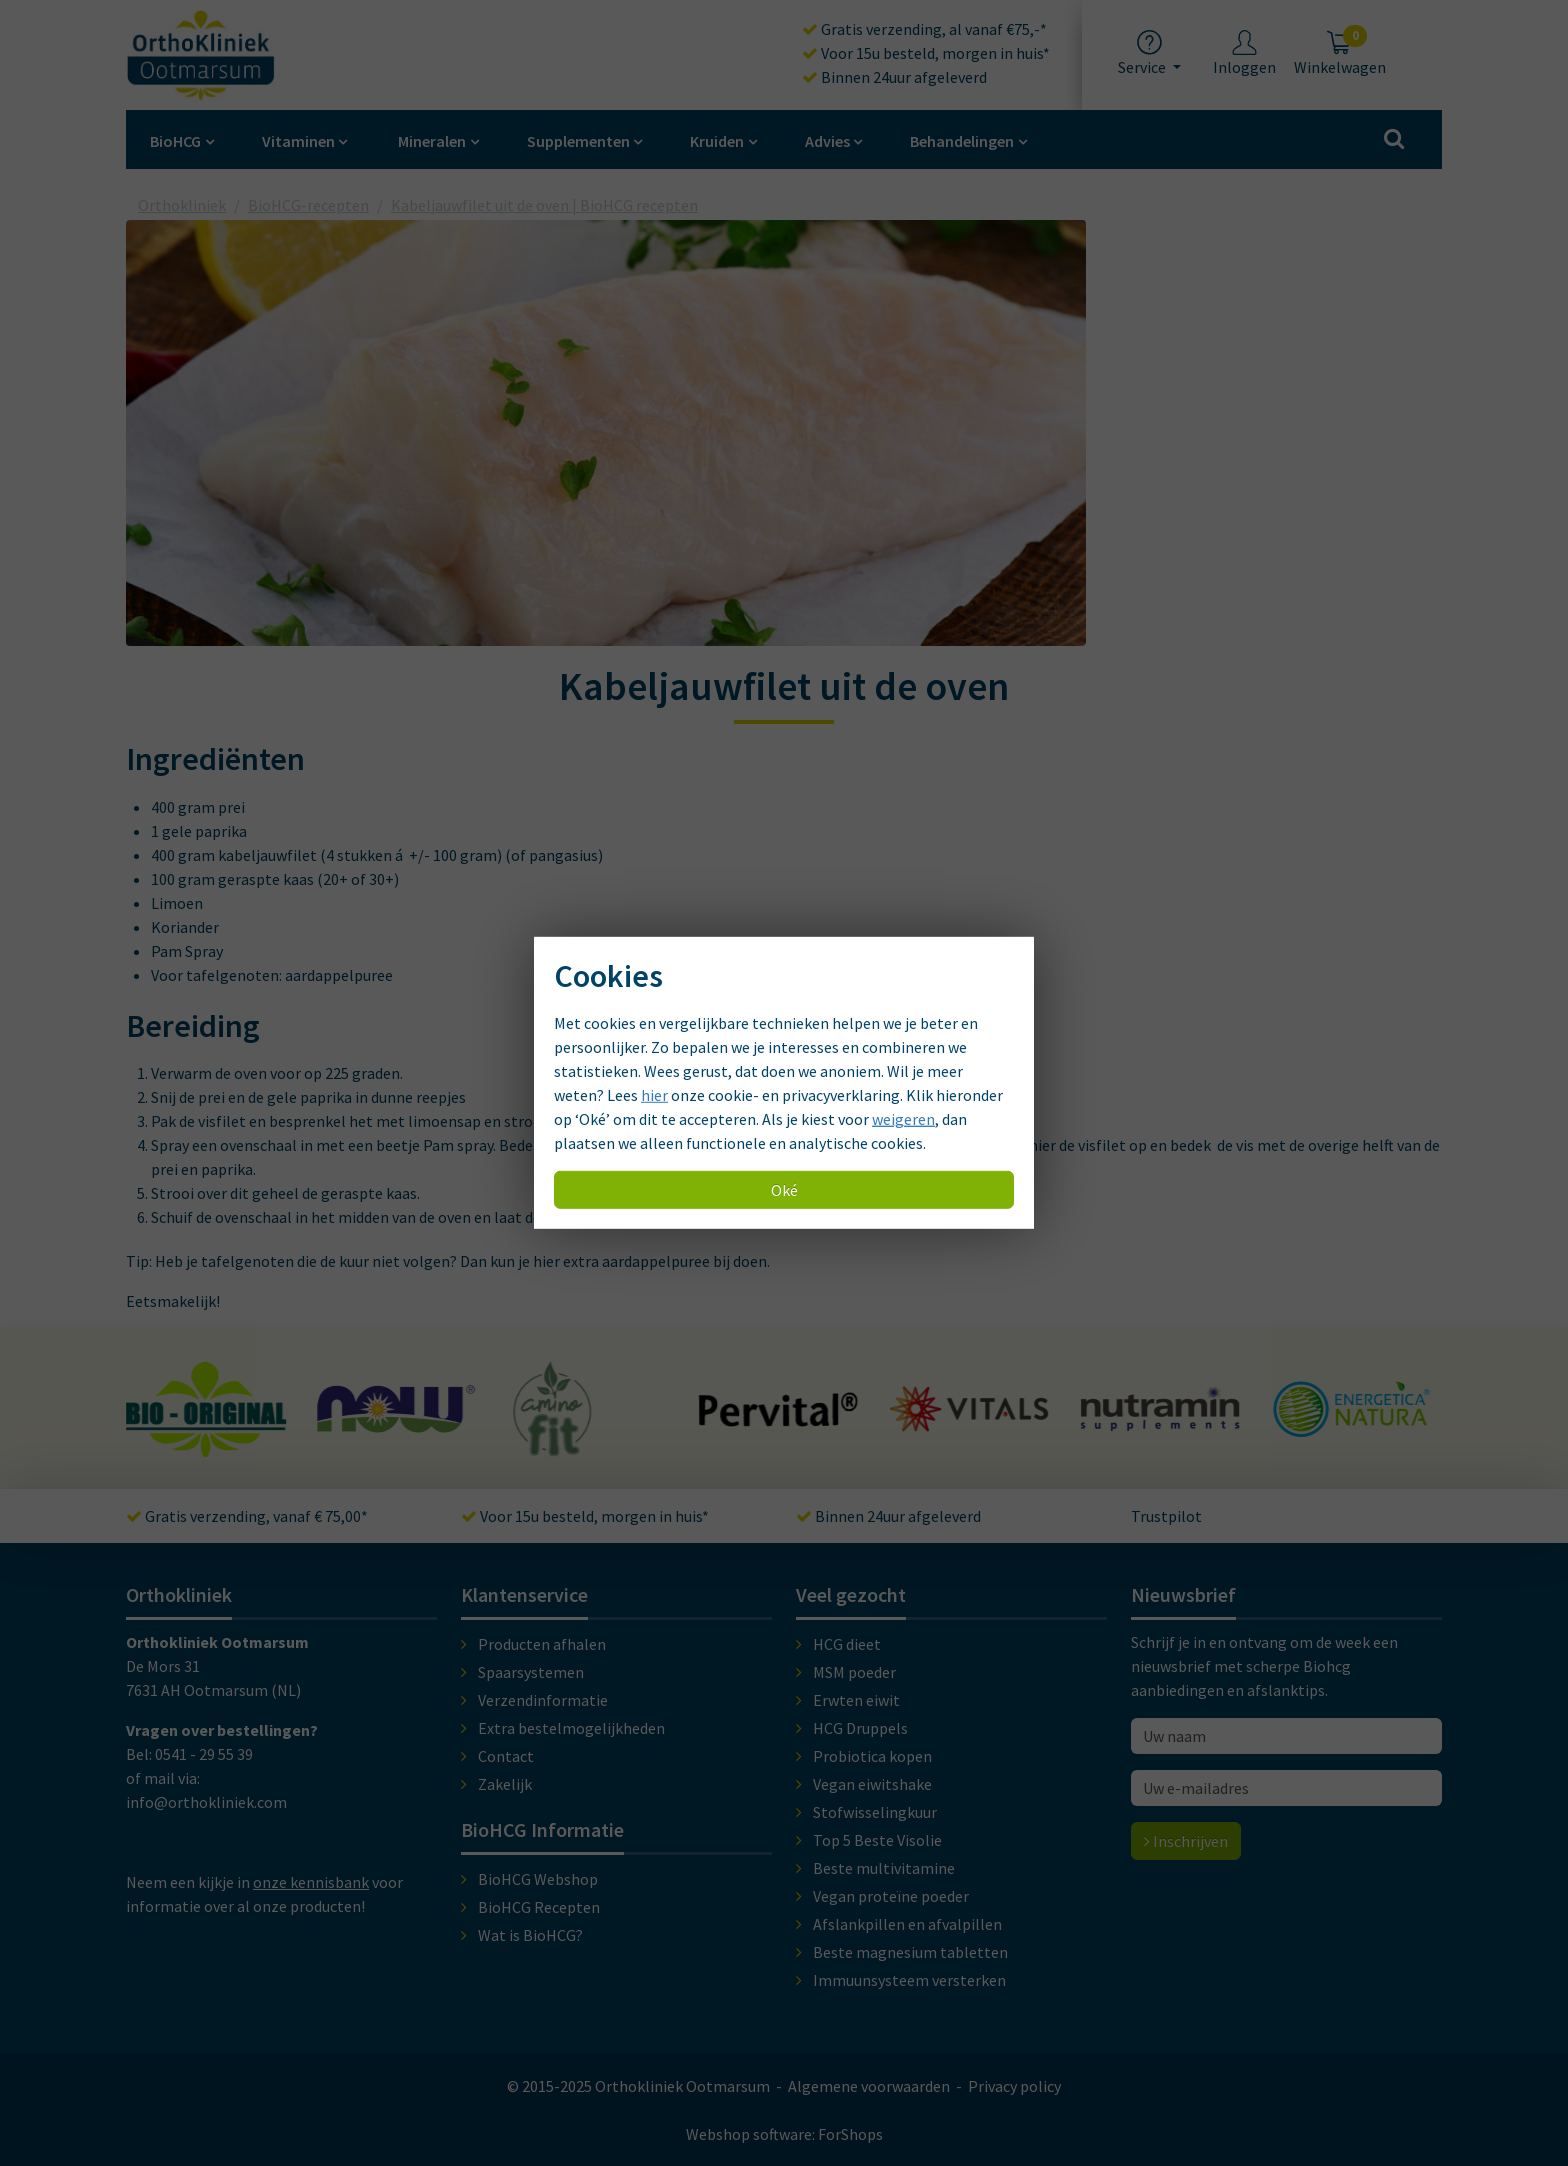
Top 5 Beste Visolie (877, 1840)
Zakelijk (505, 1784)
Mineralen (432, 141)
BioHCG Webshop (538, 1879)
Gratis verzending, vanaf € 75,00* (247, 1516)
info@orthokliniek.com (206, 1802)
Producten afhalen (542, 1644)
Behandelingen (962, 141)
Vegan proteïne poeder (891, 1896)
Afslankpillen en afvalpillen (907, 1924)
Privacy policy (1014, 2086)
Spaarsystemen (531, 1672)
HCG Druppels (860, 1728)
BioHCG (175, 141)
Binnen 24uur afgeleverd (894, 77)
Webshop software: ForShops (784, 2134)
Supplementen (578, 141)
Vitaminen (298, 141)
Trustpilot (1166, 1516)
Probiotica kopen (872, 1756)
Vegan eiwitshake (872, 1784)
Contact (506, 1756)
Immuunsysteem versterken (909, 1980)
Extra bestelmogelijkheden (571, 1728)
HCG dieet (847, 1644)
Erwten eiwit (856, 1700)
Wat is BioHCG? (530, 1935)
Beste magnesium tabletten (910, 1952)
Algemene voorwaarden (869, 2086)
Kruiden (717, 141)
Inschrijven (1186, 1841)
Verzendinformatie (543, 1700)
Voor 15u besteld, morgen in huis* (926, 53)
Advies (827, 141)
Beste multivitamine (884, 1868)
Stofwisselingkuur (875, 1812)
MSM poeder (854, 1672)
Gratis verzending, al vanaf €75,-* (924, 29)
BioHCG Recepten (539, 1907)
